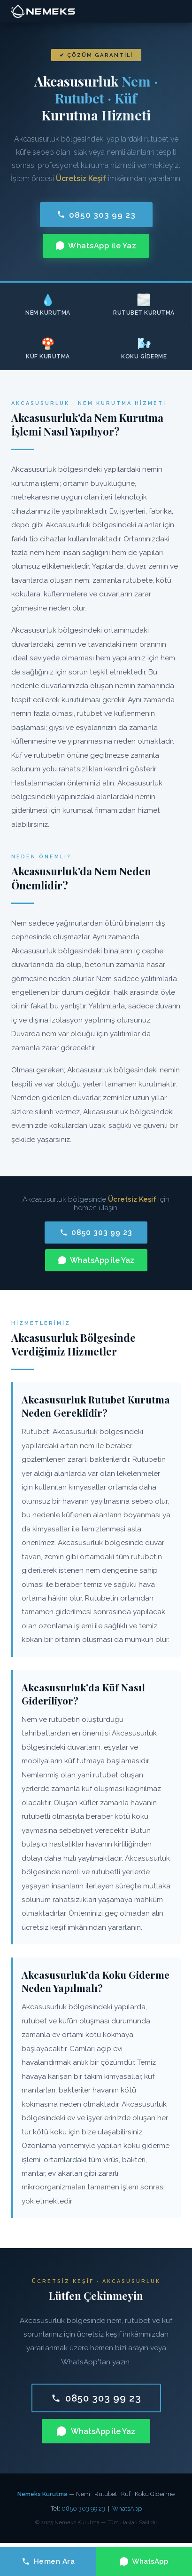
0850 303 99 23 (96, 215)
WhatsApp (127, 2508)
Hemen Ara (48, 2561)
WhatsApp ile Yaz (96, 245)
